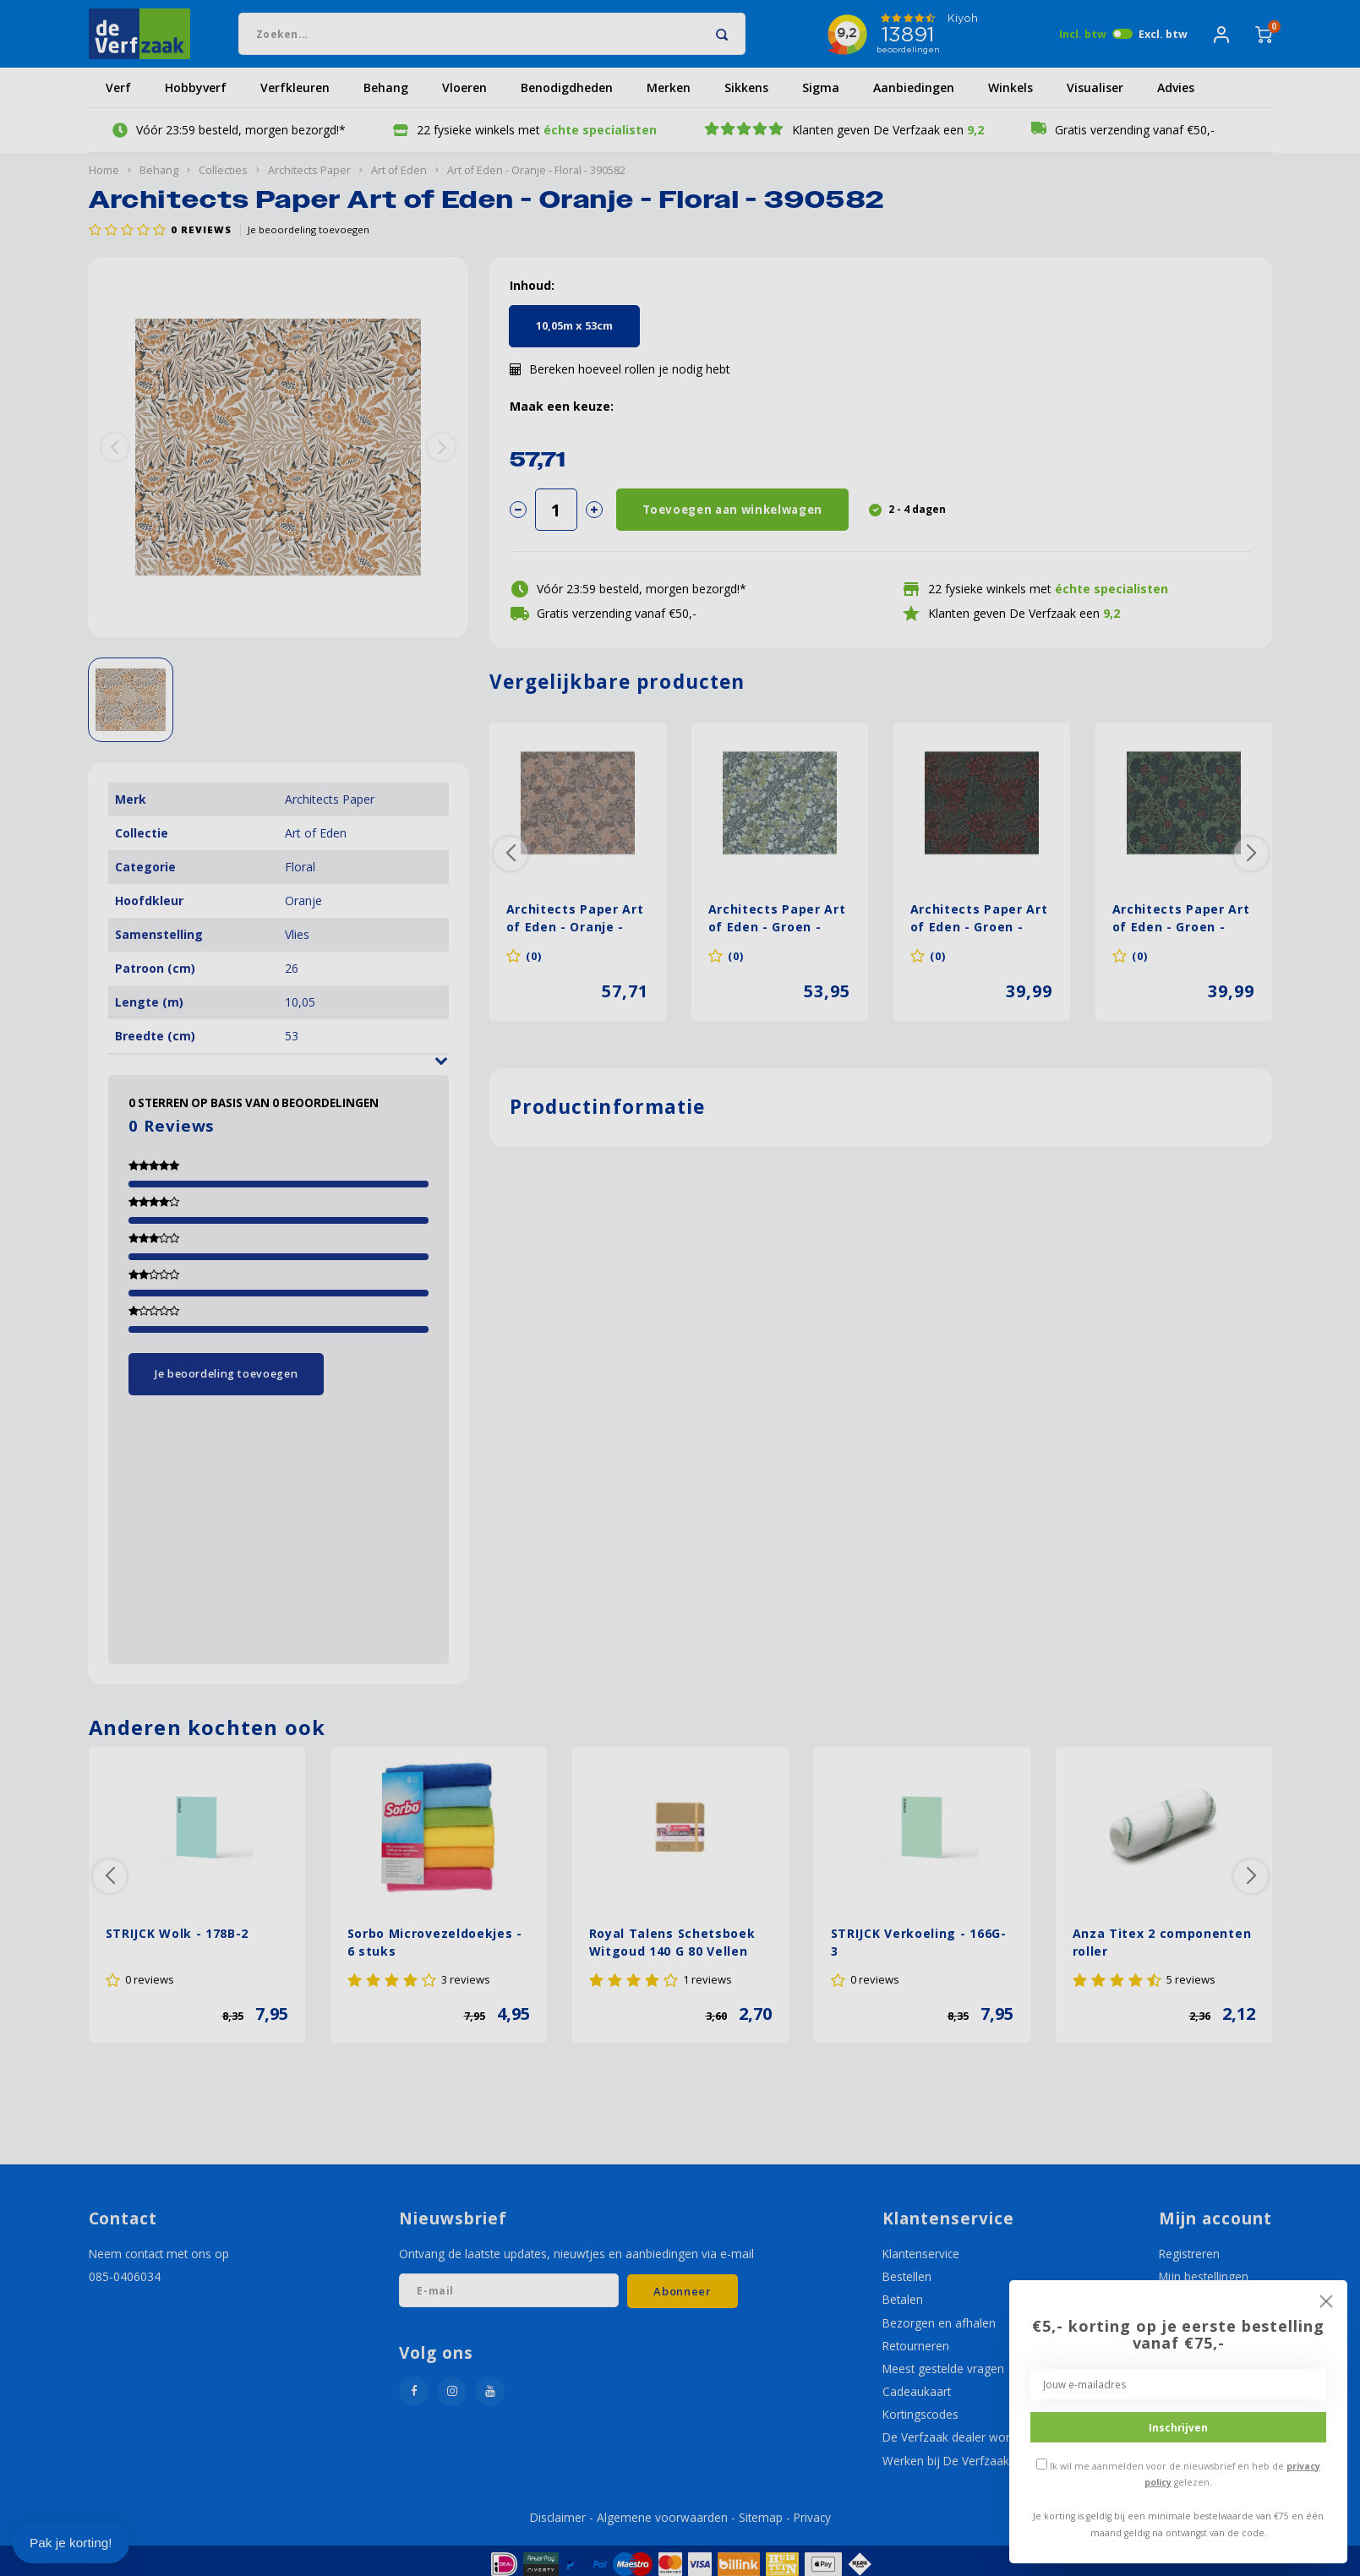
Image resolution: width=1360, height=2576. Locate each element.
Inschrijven (1178, 2427)
